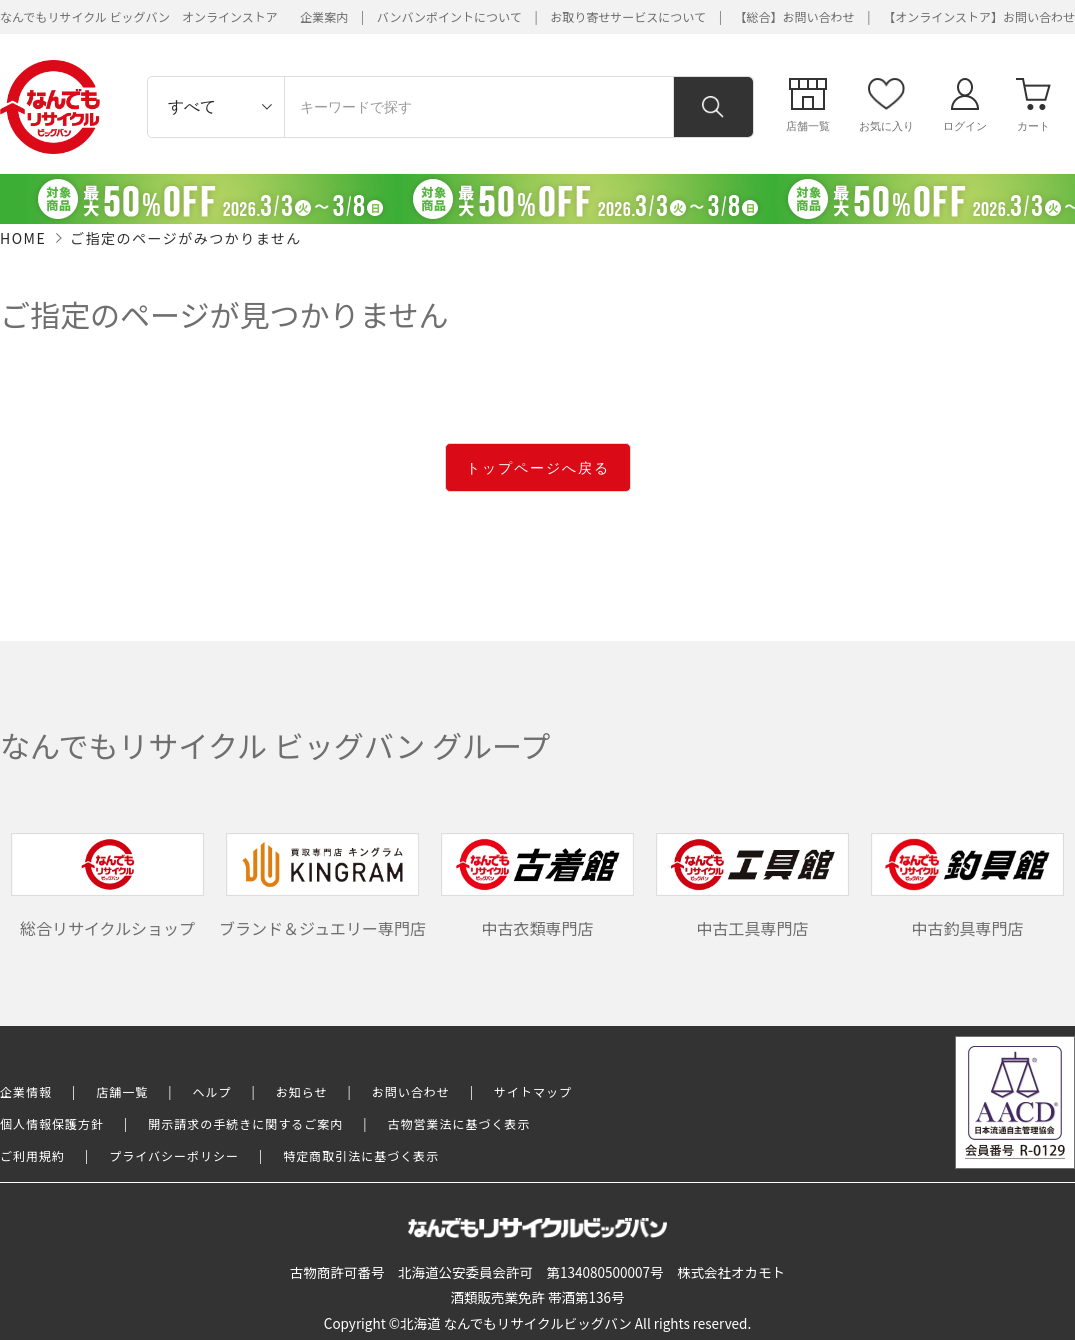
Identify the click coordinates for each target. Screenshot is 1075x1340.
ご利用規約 (32, 1155)
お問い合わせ (411, 1091)
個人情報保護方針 (52, 1123)
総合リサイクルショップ (108, 886)
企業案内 (324, 16)
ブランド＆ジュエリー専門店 (322, 886)
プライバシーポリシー (174, 1155)
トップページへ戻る (538, 468)
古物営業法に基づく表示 (459, 1123)
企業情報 (26, 1091)
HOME (23, 238)
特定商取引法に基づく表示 (361, 1155)
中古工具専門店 (753, 886)
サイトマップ (533, 1091)
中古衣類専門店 (538, 886)
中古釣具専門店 (968, 886)
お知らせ (302, 1091)
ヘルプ (212, 1091)
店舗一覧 (122, 1091)
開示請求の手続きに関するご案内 (245, 1123)
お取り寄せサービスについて (628, 16)
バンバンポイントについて (449, 16)
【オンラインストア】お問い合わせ (979, 16)
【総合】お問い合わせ (795, 16)
